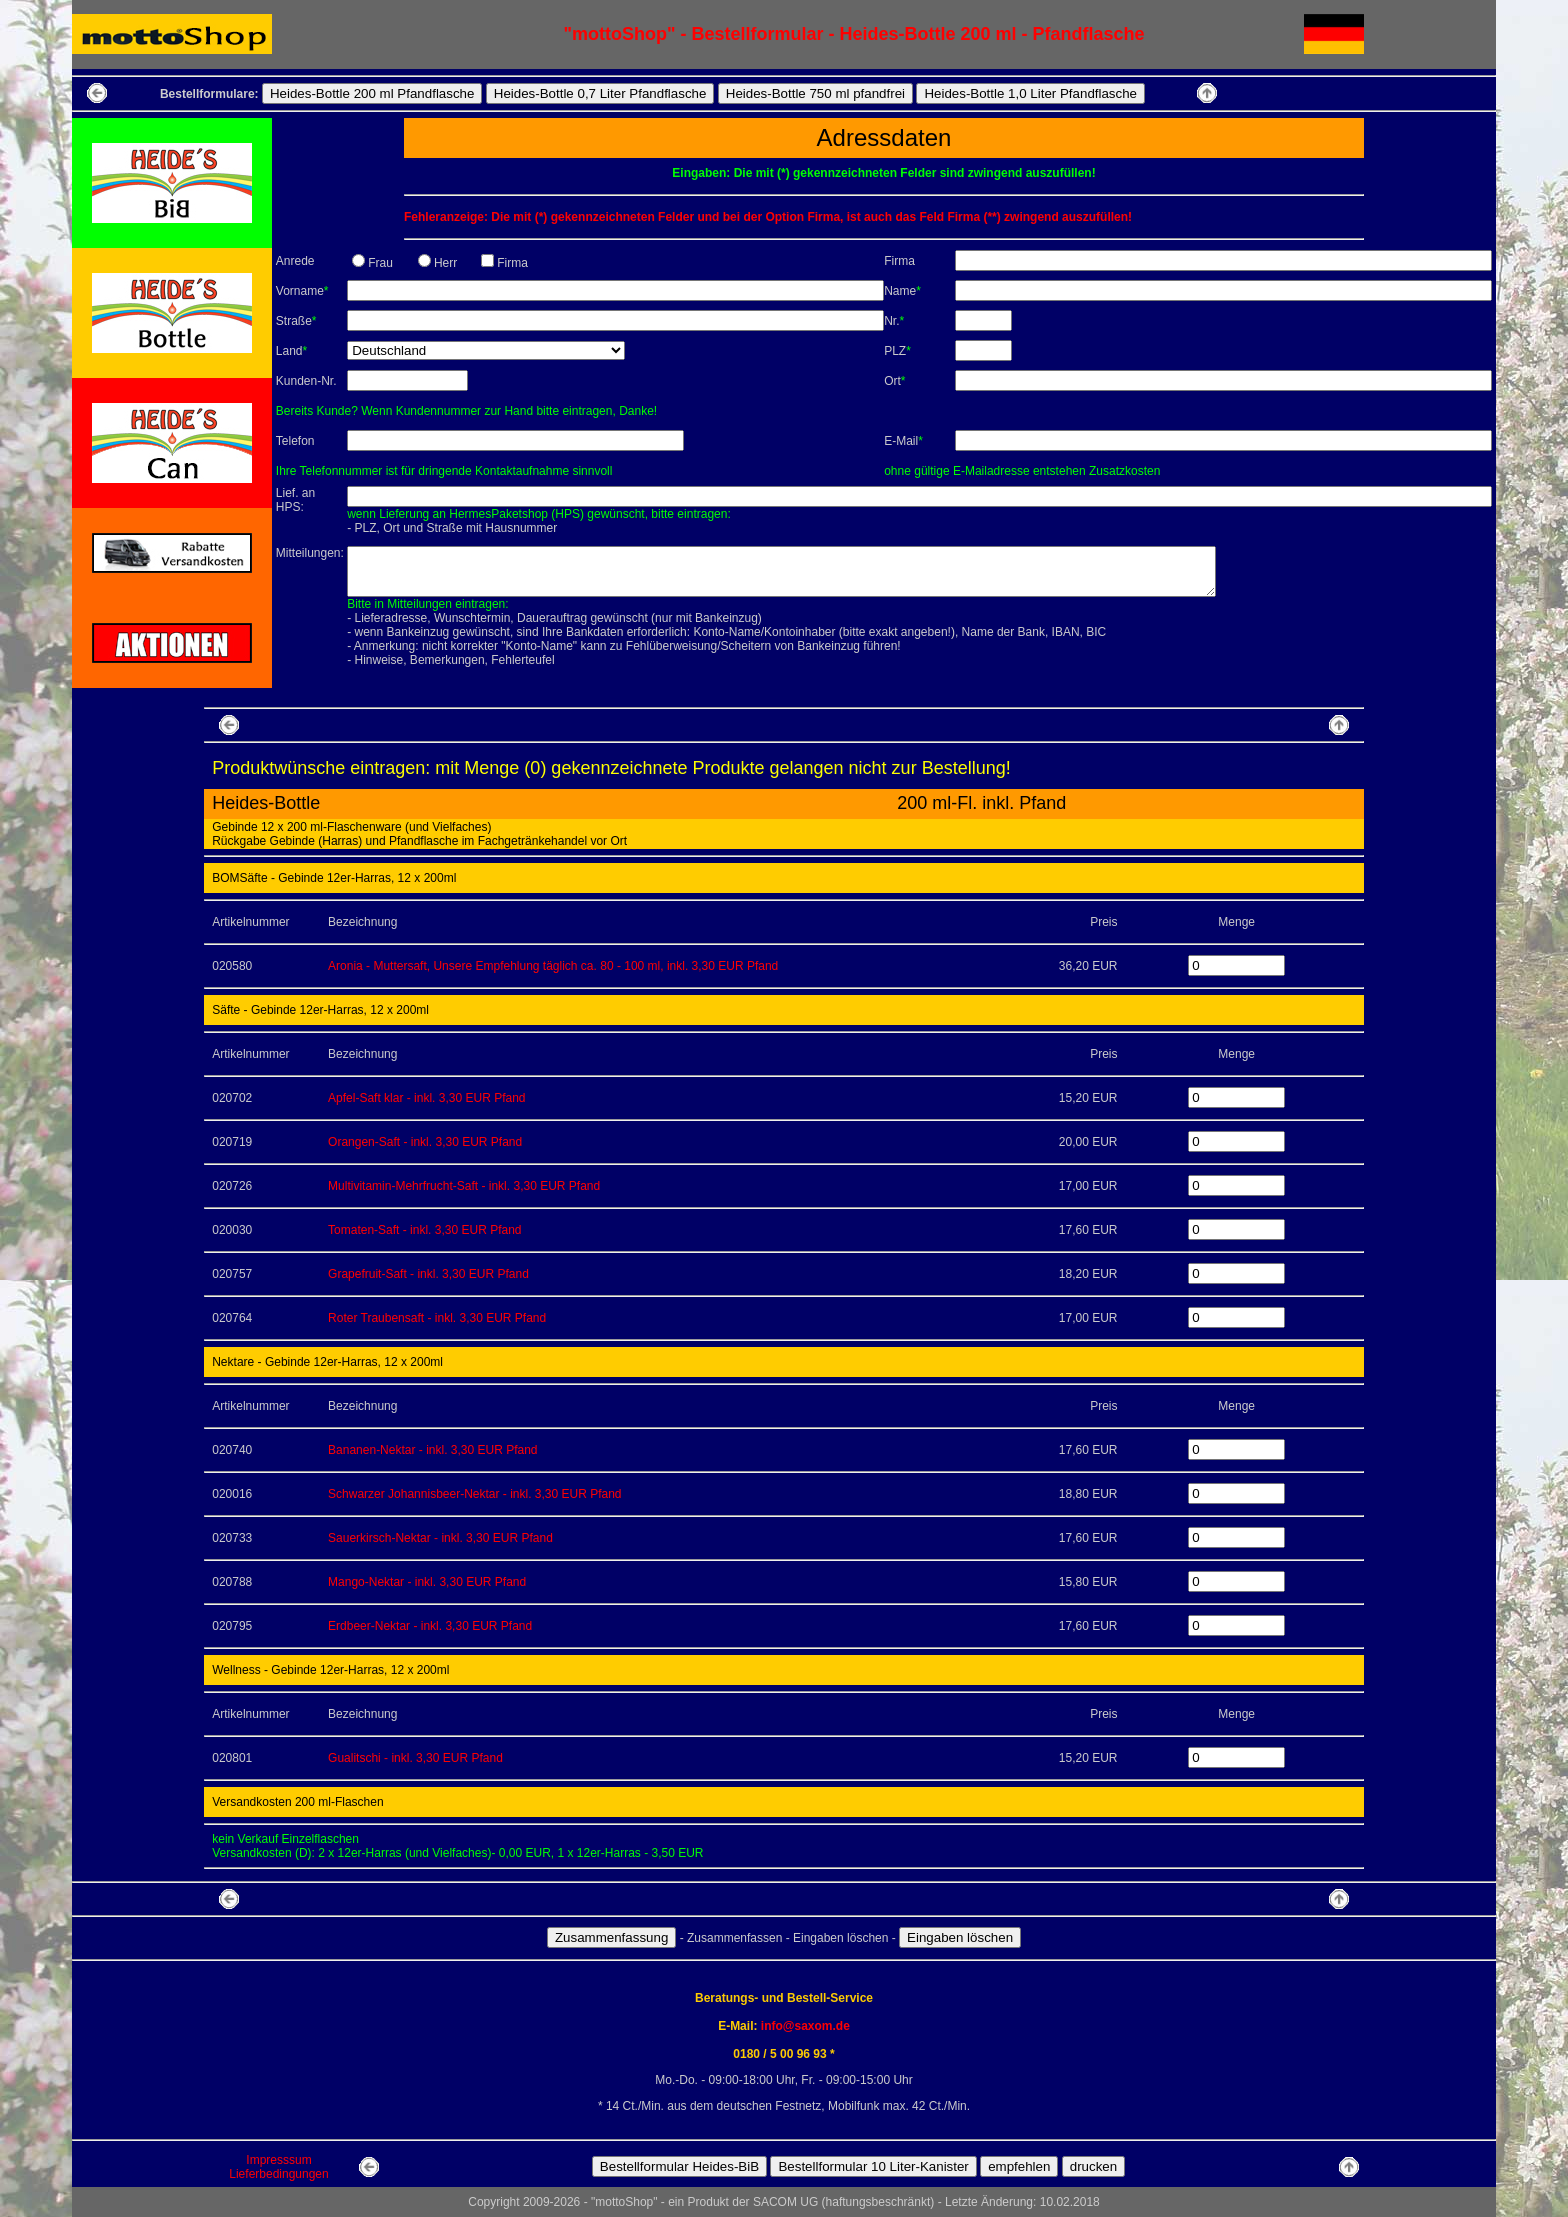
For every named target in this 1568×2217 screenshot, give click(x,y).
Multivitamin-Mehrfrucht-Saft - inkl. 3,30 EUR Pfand (464, 1186)
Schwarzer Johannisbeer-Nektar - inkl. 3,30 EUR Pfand (474, 1494)
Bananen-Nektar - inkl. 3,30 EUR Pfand (432, 1450)
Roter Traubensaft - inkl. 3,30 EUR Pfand (437, 1318)
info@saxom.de (805, 2026)
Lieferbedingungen (278, 2174)
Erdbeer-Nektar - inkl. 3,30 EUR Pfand (430, 1626)
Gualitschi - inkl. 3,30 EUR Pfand (415, 1758)
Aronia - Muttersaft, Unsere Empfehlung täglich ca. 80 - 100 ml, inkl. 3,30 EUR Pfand (553, 966)
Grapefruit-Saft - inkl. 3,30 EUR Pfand (428, 1274)
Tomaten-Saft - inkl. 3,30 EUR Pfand (424, 1230)
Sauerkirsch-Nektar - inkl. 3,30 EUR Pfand (440, 1538)
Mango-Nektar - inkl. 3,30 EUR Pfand (427, 1582)
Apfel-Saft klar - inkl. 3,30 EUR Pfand (426, 1098)
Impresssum (278, 2160)
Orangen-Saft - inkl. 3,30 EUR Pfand (425, 1142)
